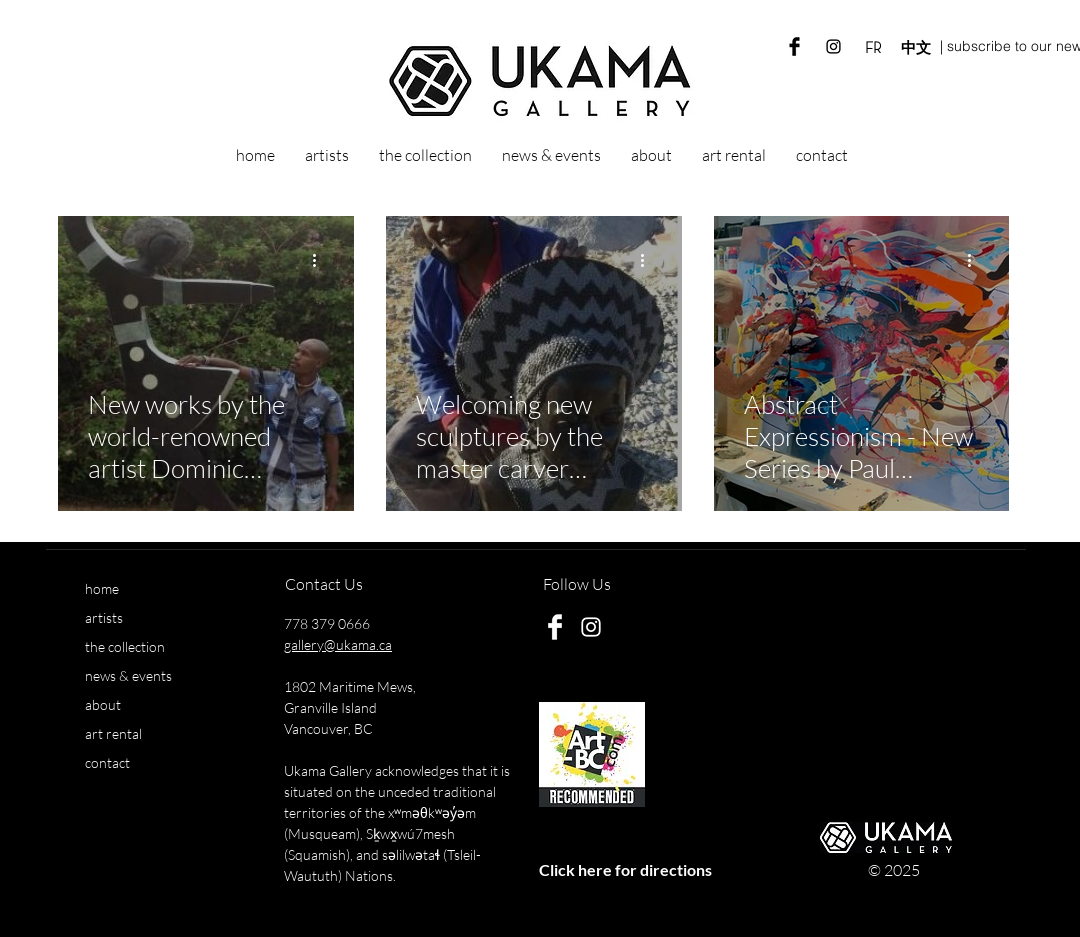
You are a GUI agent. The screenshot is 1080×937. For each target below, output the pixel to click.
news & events (128, 675)
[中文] (915, 48)
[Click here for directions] (625, 870)
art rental (113, 733)
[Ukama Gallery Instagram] (833, 46)
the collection (125, 646)
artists (104, 617)
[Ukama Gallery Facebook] (794, 46)
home (102, 588)
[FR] (872, 48)
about (103, 704)
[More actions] (321, 260)
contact (107, 762)
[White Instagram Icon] (591, 627)
